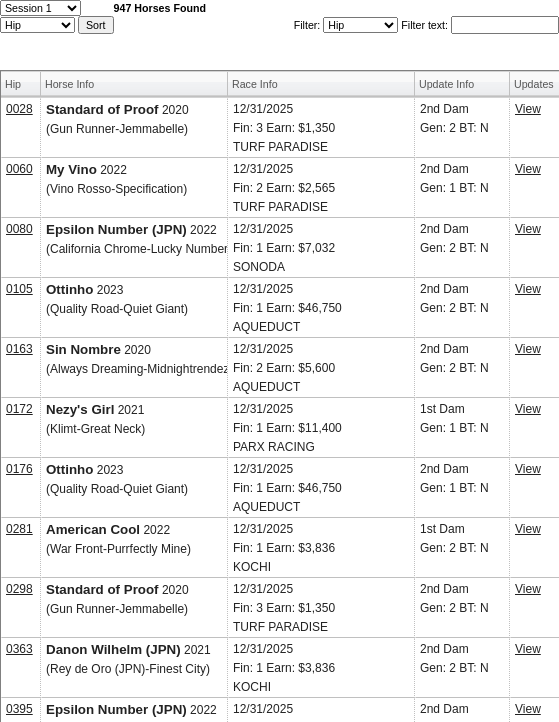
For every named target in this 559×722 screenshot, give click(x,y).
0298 (19, 589)
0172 (19, 409)
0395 (19, 709)
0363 (19, 649)
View (528, 109)
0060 (19, 169)
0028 (19, 109)
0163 (19, 349)
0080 (19, 229)
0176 (19, 469)
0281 (19, 529)
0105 (19, 289)
